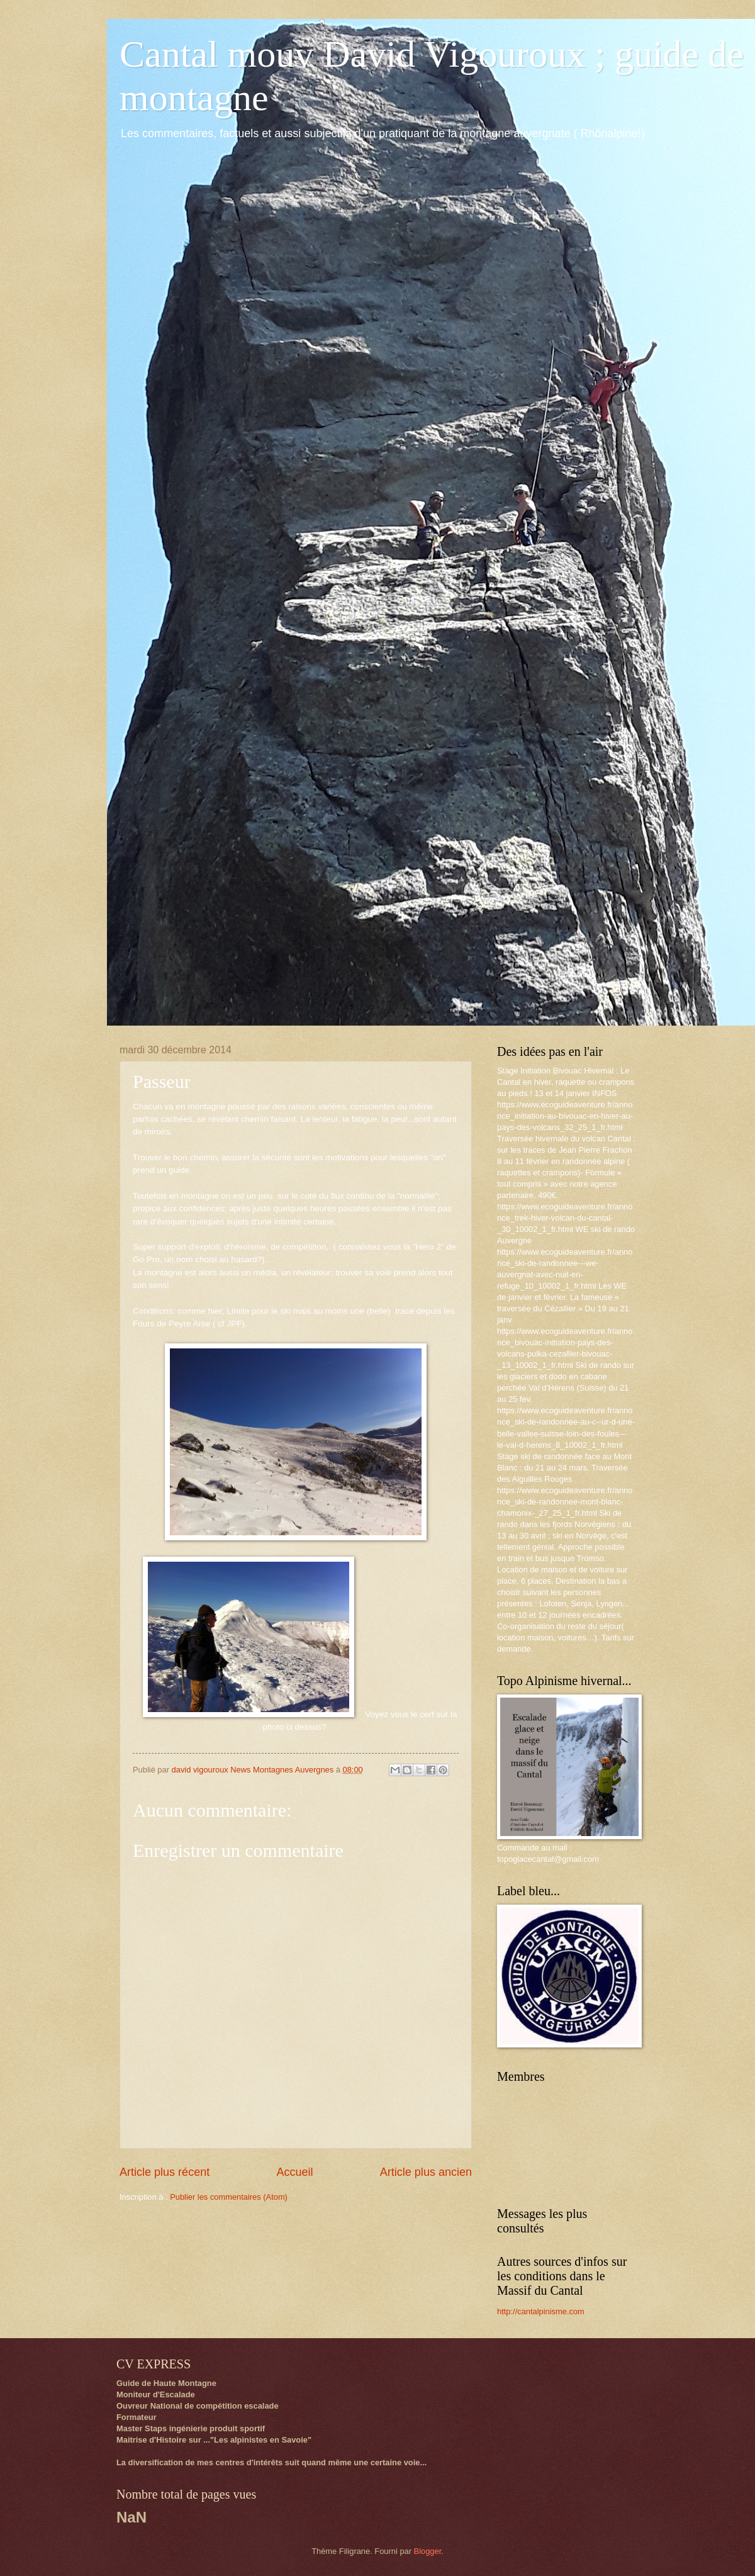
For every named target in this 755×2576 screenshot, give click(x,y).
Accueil (294, 2172)
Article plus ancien (426, 2172)
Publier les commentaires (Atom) (229, 2197)
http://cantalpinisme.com (540, 2311)
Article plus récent (165, 2172)
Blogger (428, 2551)
